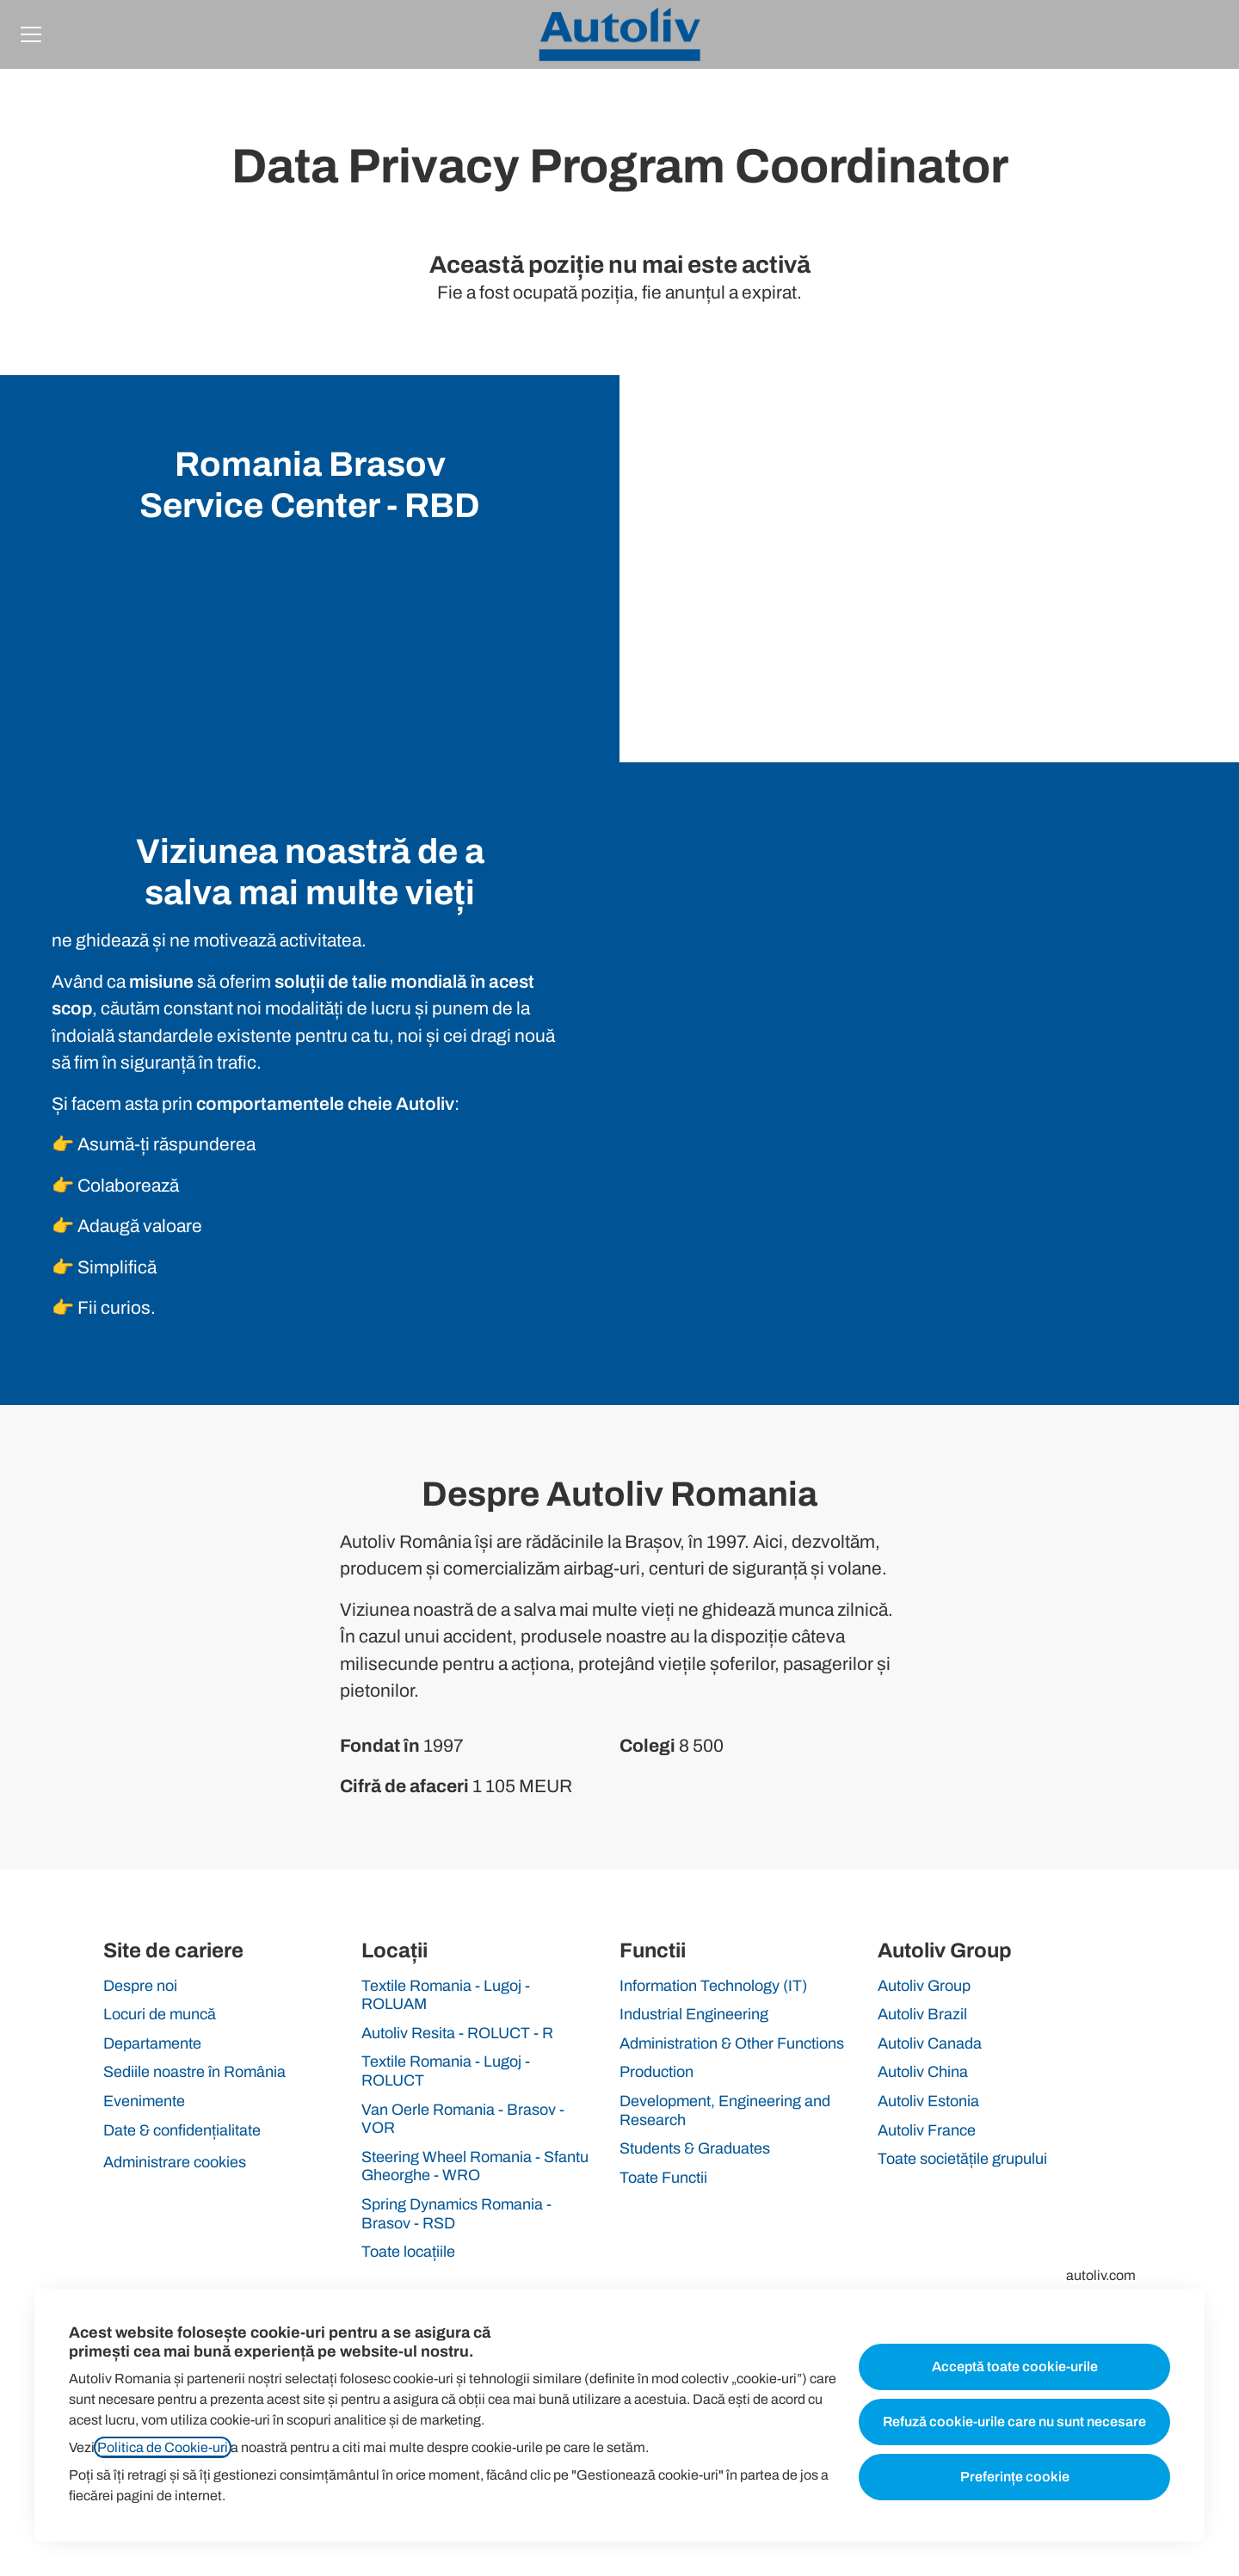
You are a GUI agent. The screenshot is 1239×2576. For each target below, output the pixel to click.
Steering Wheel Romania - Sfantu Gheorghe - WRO (475, 2166)
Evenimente (144, 2101)
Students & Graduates (695, 2148)
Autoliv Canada (930, 2043)
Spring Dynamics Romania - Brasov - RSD (456, 2214)
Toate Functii (663, 2177)
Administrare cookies (174, 2162)
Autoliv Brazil (922, 2014)
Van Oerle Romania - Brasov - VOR (462, 2119)
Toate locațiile (408, 2251)
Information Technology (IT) (713, 1985)
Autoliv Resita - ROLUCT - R (457, 2033)
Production (656, 2071)
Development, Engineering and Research (725, 2110)
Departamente (152, 2043)
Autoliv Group (924, 1985)
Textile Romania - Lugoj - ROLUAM (445, 1995)
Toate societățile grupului (962, 2158)
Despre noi (140, 1985)
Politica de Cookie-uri (162, 2447)
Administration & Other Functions (732, 2043)
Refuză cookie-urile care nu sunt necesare (1014, 2421)
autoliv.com (1101, 2275)
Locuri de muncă (159, 2014)
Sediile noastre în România (194, 2071)
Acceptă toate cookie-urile (1015, 2366)
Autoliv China (923, 2071)
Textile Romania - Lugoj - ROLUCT (445, 2071)
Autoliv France (927, 2130)
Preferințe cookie (1014, 2476)
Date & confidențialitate (182, 2130)
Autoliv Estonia (928, 2101)
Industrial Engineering (694, 2014)
